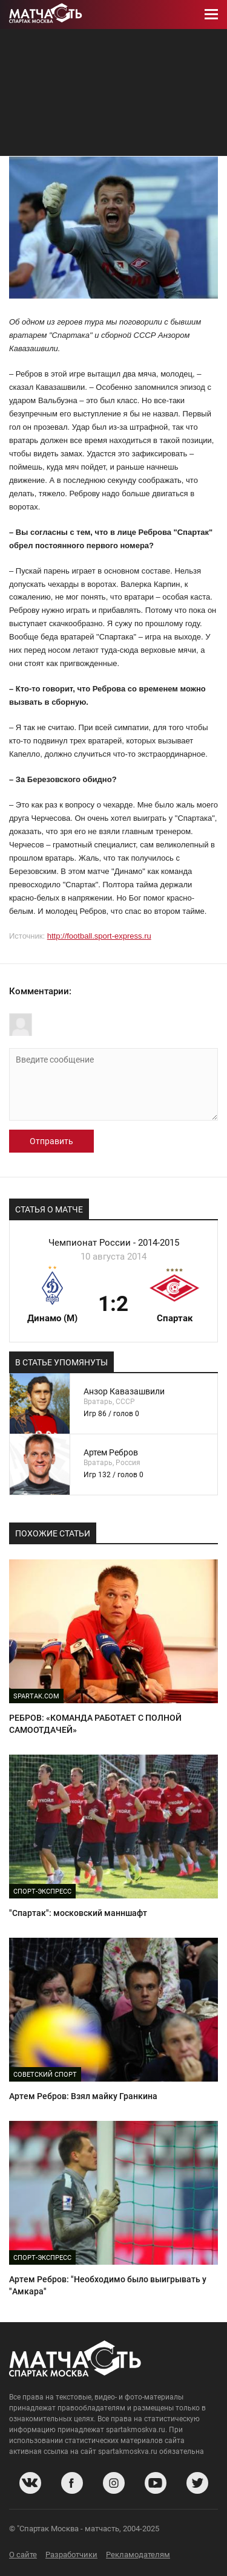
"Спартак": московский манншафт (78, 1913)
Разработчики (71, 2554)
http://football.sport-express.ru (99, 935)
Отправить (51, 1141)
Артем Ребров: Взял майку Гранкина (83, 2096)
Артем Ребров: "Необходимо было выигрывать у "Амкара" (107, 2285)
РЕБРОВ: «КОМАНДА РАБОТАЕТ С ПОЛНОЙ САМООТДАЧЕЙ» (95, 1724)
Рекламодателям (138, 2554)
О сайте (23, 2554)
